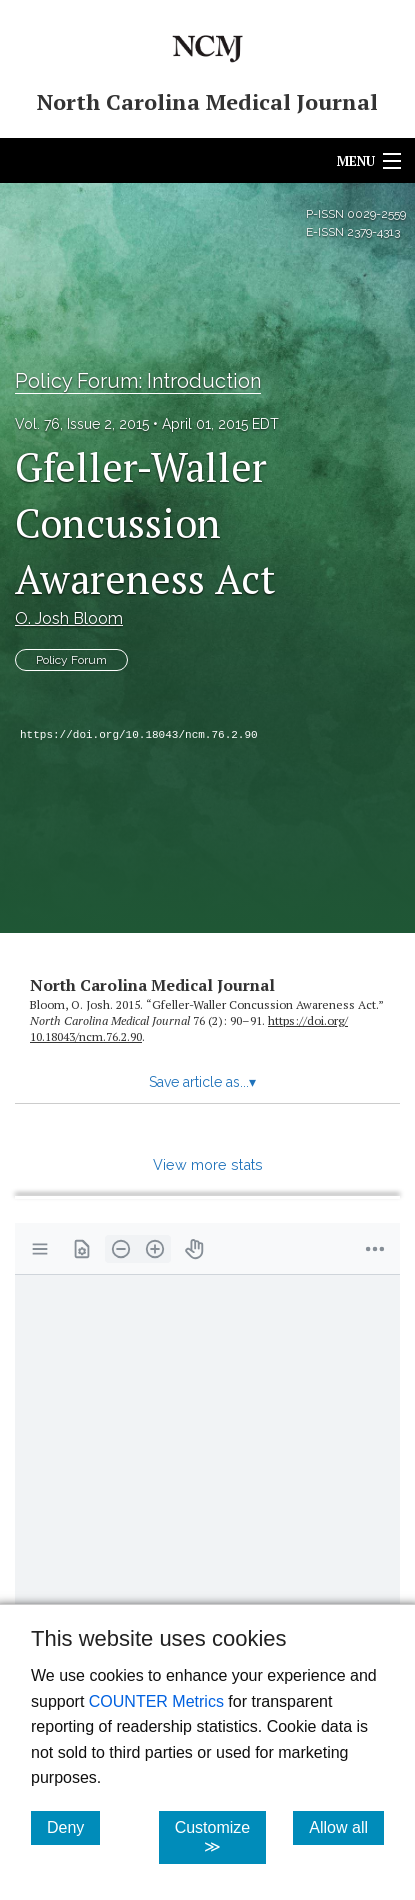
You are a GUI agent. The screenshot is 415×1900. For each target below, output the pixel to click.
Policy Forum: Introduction (138, 381)
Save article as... (202, 1082)
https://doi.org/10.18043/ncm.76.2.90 (139, 735)
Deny (73, 1827)
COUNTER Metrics (156, 1701)
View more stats (208, 1164)
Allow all (346, 1827)
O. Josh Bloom (69, 618)
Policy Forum (71, 660)
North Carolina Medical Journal (152, 985)
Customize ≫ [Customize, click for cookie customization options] (221, 1837)
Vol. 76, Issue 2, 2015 (82, 424)
